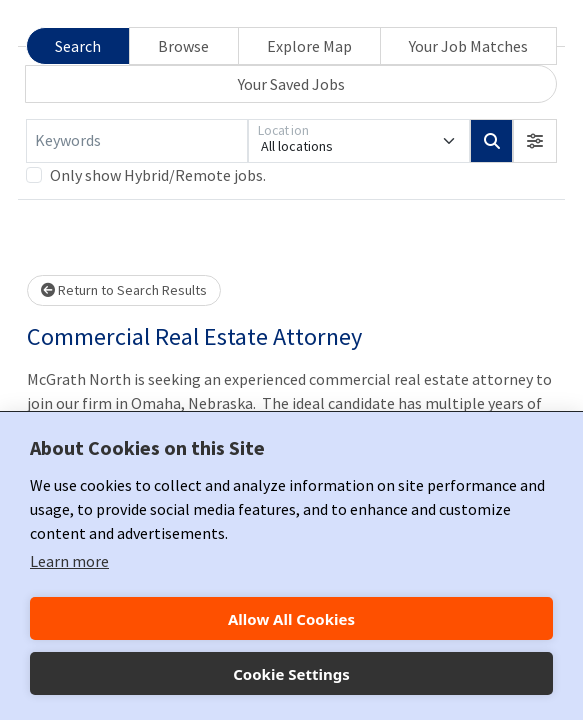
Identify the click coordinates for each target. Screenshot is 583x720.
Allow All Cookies (291, 619)
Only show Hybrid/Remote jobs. (158, 175)
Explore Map (309, 46)
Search (78, 46)
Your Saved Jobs (291, 84)
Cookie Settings (291, 674)
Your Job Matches (468, 46)
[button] (535, 141)
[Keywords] (137, 141)
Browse (183, 46)
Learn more (69, 561)
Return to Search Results (124, 290)
